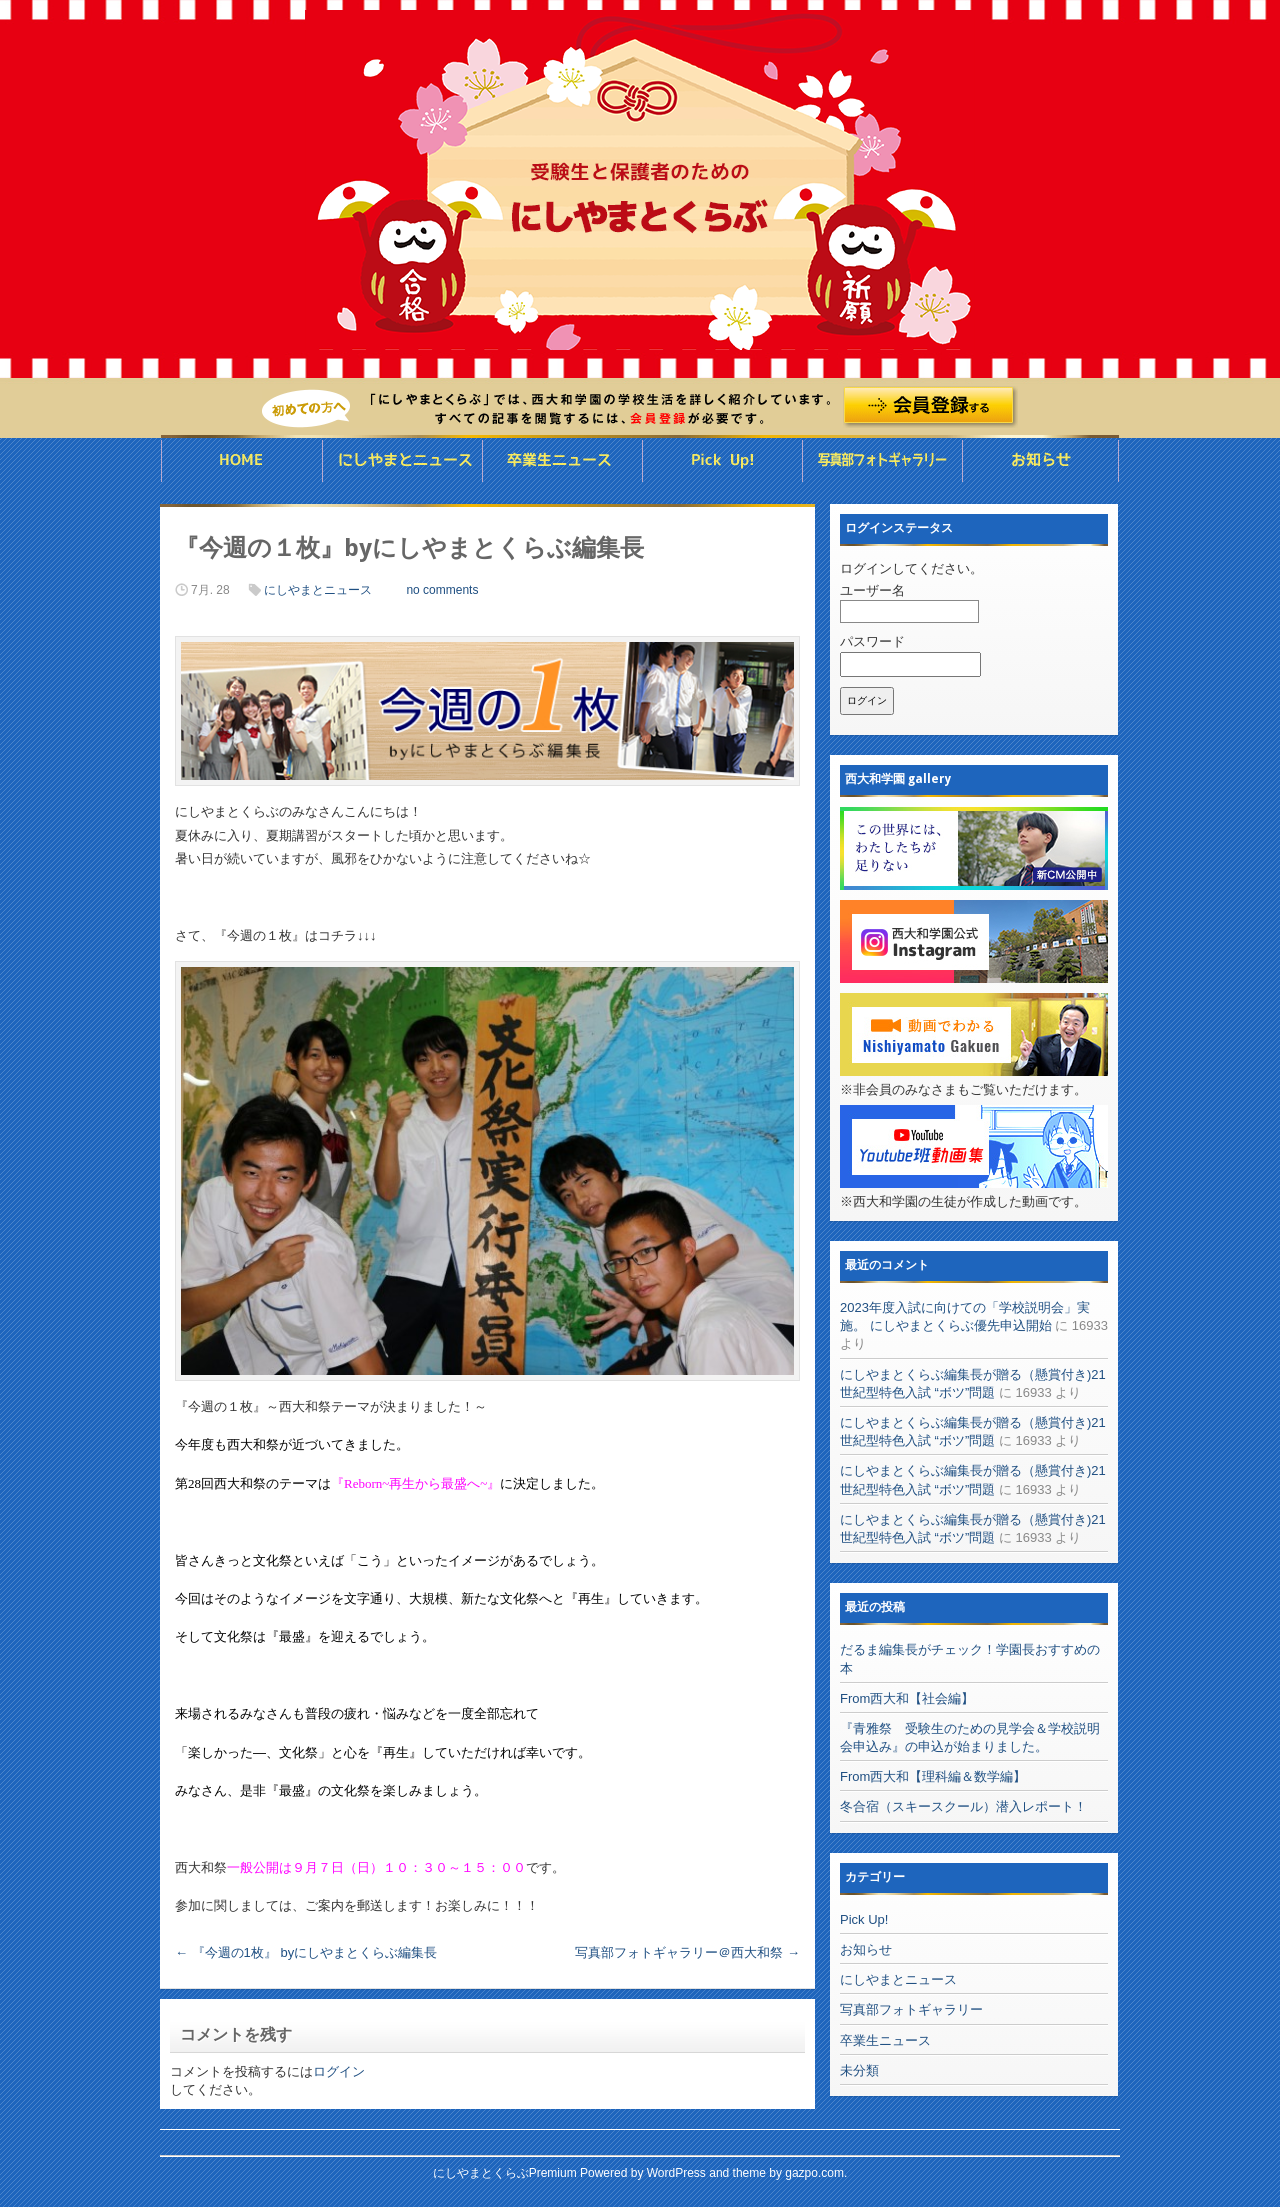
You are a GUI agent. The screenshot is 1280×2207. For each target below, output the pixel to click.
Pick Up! (864, 1919)
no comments (442, 590)
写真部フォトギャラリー (882, 461)
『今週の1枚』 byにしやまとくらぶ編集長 (306, 1952)
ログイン (339, 2071)
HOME (241, 461)
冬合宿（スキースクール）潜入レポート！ (963, 1806)
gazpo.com (814, 2173)
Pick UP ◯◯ (722, 461)
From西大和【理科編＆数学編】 (933, 1776)
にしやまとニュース (402, 461)
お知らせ (1041, 461)
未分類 (859, 2070)
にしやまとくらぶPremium (505, 2173)
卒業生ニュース (562, 461)
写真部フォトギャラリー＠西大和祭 (687, 1952)
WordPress (676, 2173)
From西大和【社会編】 (907, 1698)
